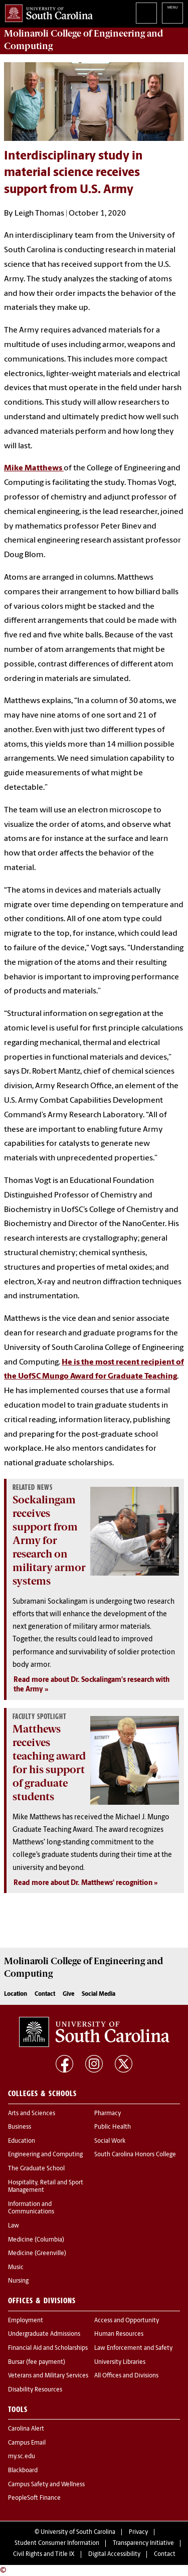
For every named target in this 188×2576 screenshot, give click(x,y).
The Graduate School (36, 2169)
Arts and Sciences (31, 2114)
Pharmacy (107, 2114)
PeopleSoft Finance (34, 2498)
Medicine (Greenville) (37, 2254)
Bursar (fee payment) (36, 2362)
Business (19, 2127)
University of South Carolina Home (46, 11)
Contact (45, 1994)
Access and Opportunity (126, 2321)
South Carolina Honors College (135, 2155)
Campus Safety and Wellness (46, 2485)
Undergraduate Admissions (44, 2334)
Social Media (98, 1994)
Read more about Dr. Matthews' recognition (83, 1883)
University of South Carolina (78, 2532)
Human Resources (118, 2334)
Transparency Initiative (143, 2543)
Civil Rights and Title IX (44, 2554)
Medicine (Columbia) (36, 2240)
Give (68, 1994)
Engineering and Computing (45, 2155)
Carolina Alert (26, 2429)
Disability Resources (35, 2390)
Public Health (112, 2127)
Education (21, 2141)
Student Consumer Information (57, 2543)
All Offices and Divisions (126, 2376)
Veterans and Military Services (48, 2376)
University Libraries (119, 2362)
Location (15, 1994)
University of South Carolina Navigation (172, 13)
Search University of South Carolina (146, 13)
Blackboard (23, 2471)
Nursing (18, 2281)
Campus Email (27, 2443)
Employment (25, 2321)
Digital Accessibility (114, 2554)
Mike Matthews (34, 468)
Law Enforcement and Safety (133, 2348)
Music (16, 2268)
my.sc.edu (21, 2457)
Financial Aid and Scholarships (48, 2348)
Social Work (109, 2141)
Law (13, 2226)
